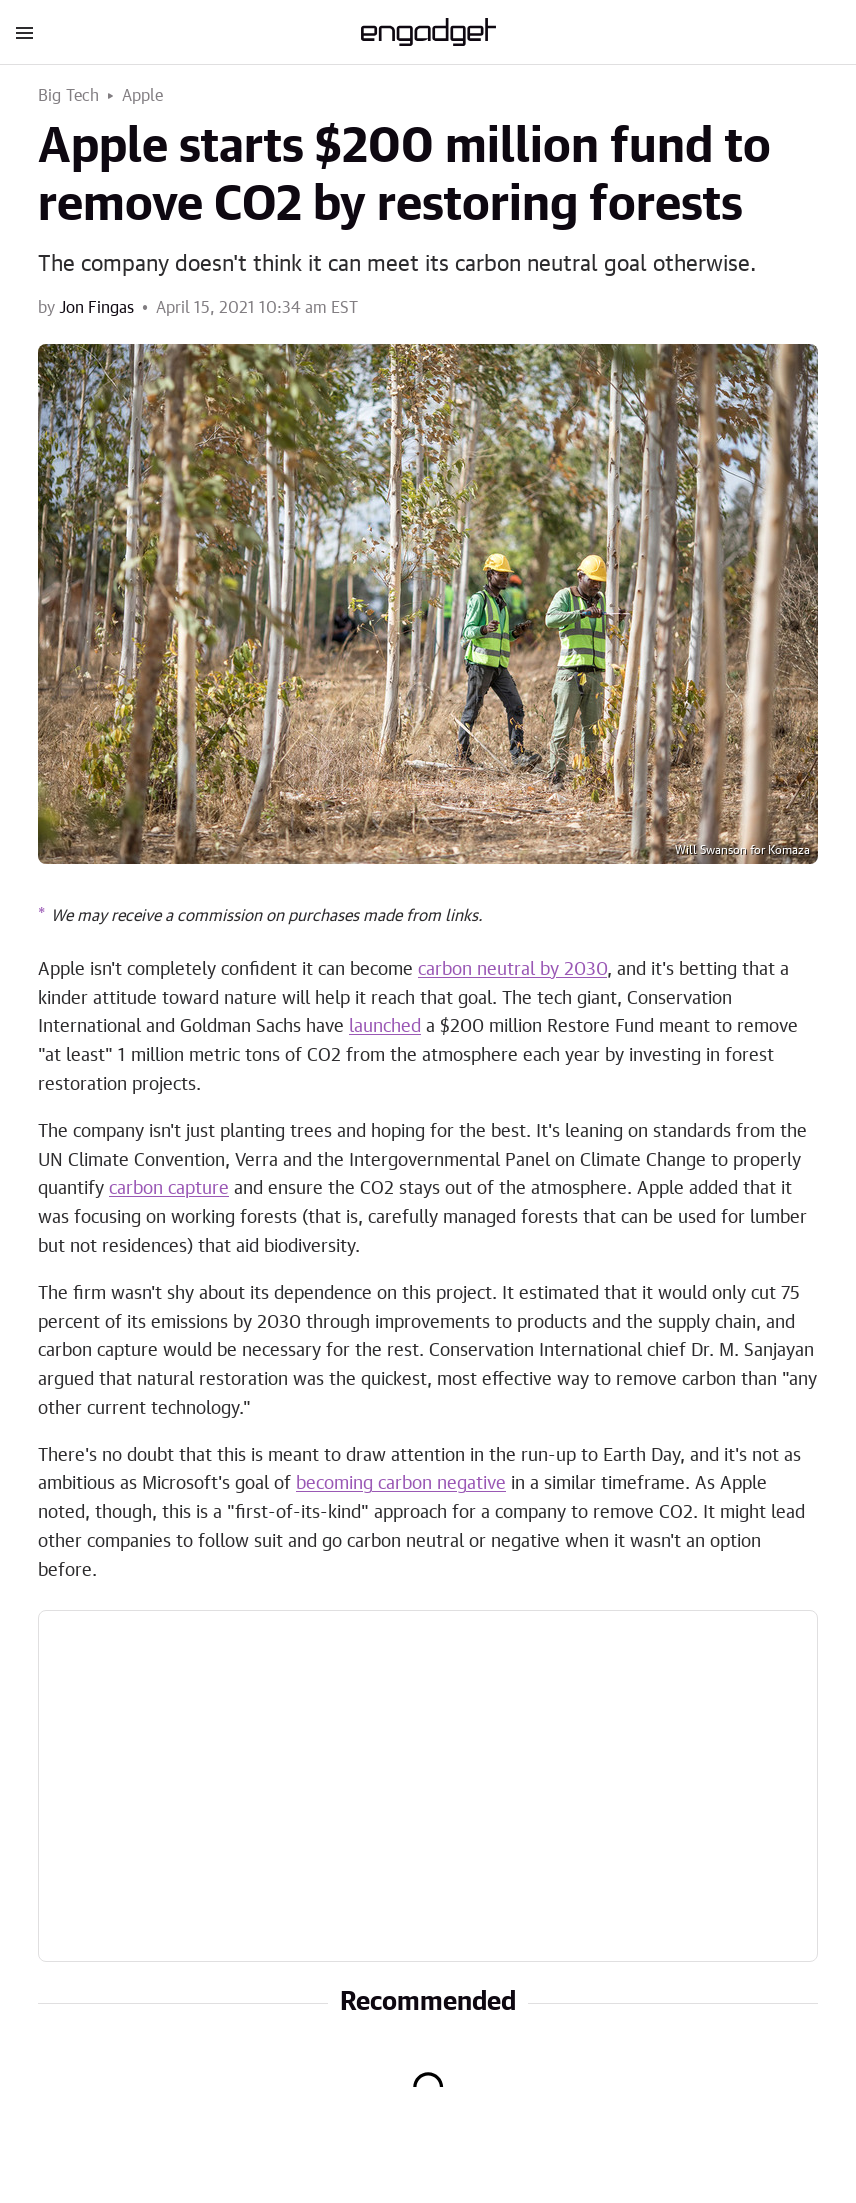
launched (385, 1027)
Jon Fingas (96, 308)
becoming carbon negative (401, 1484)
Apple (143, 96)
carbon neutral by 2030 (512, 970)
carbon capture (169, 1189)
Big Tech (69, 96)
